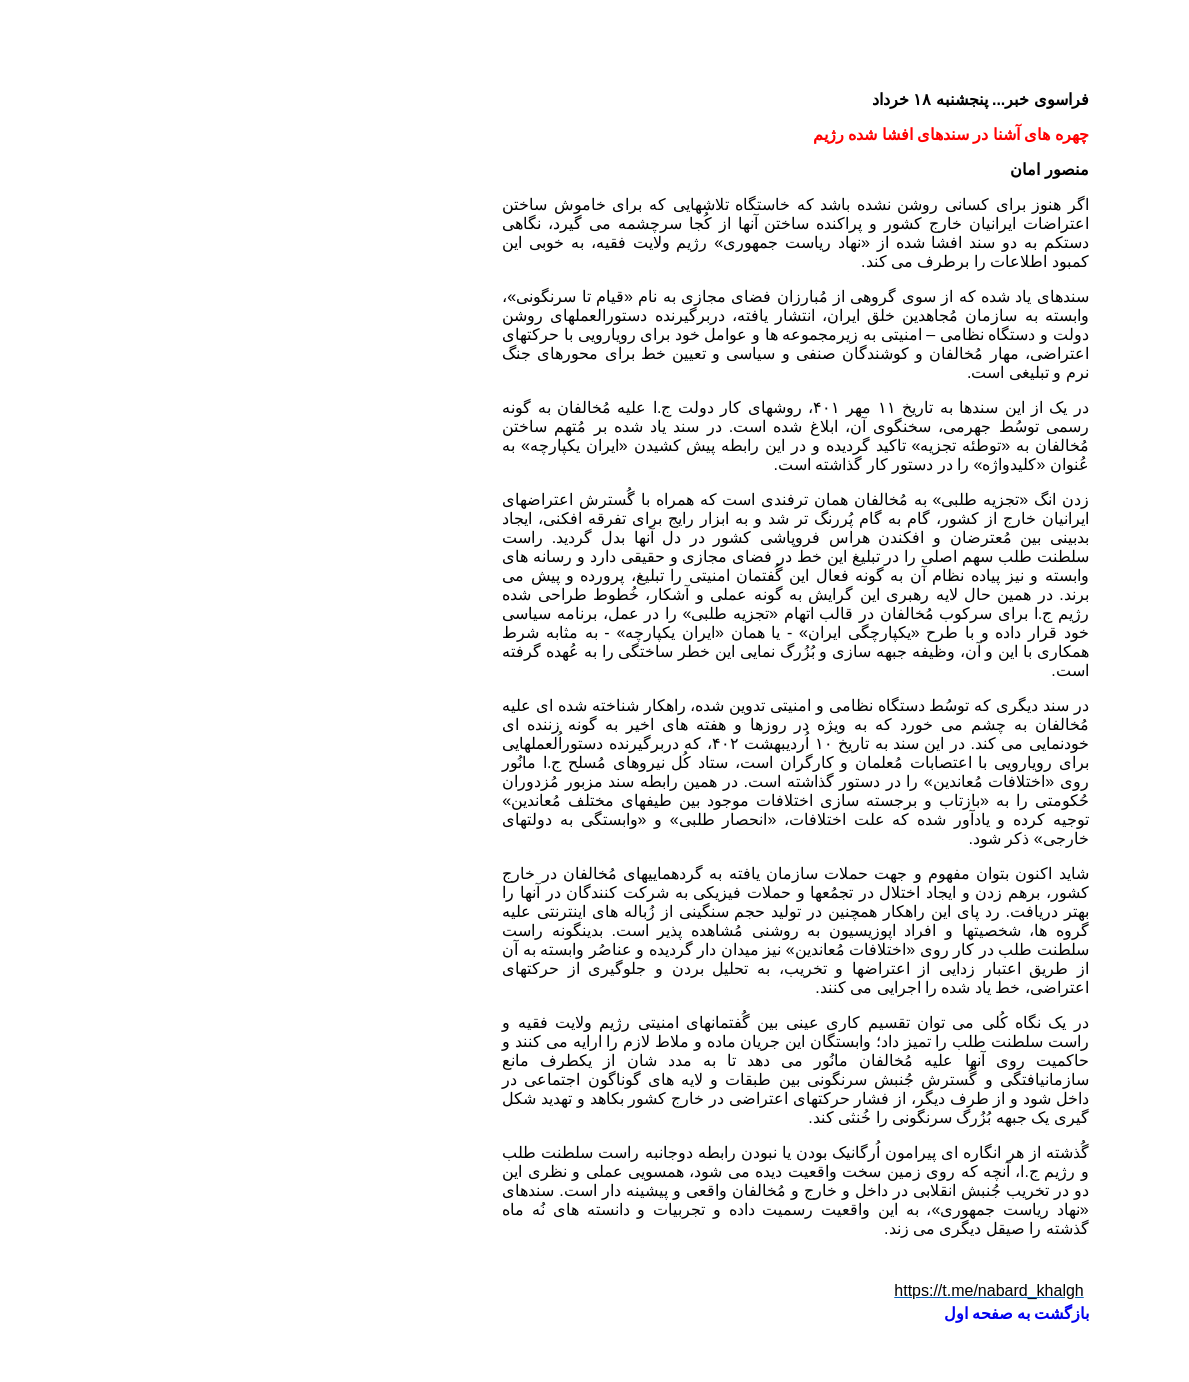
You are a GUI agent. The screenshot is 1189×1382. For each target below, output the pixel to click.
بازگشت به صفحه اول (815, 1313)
